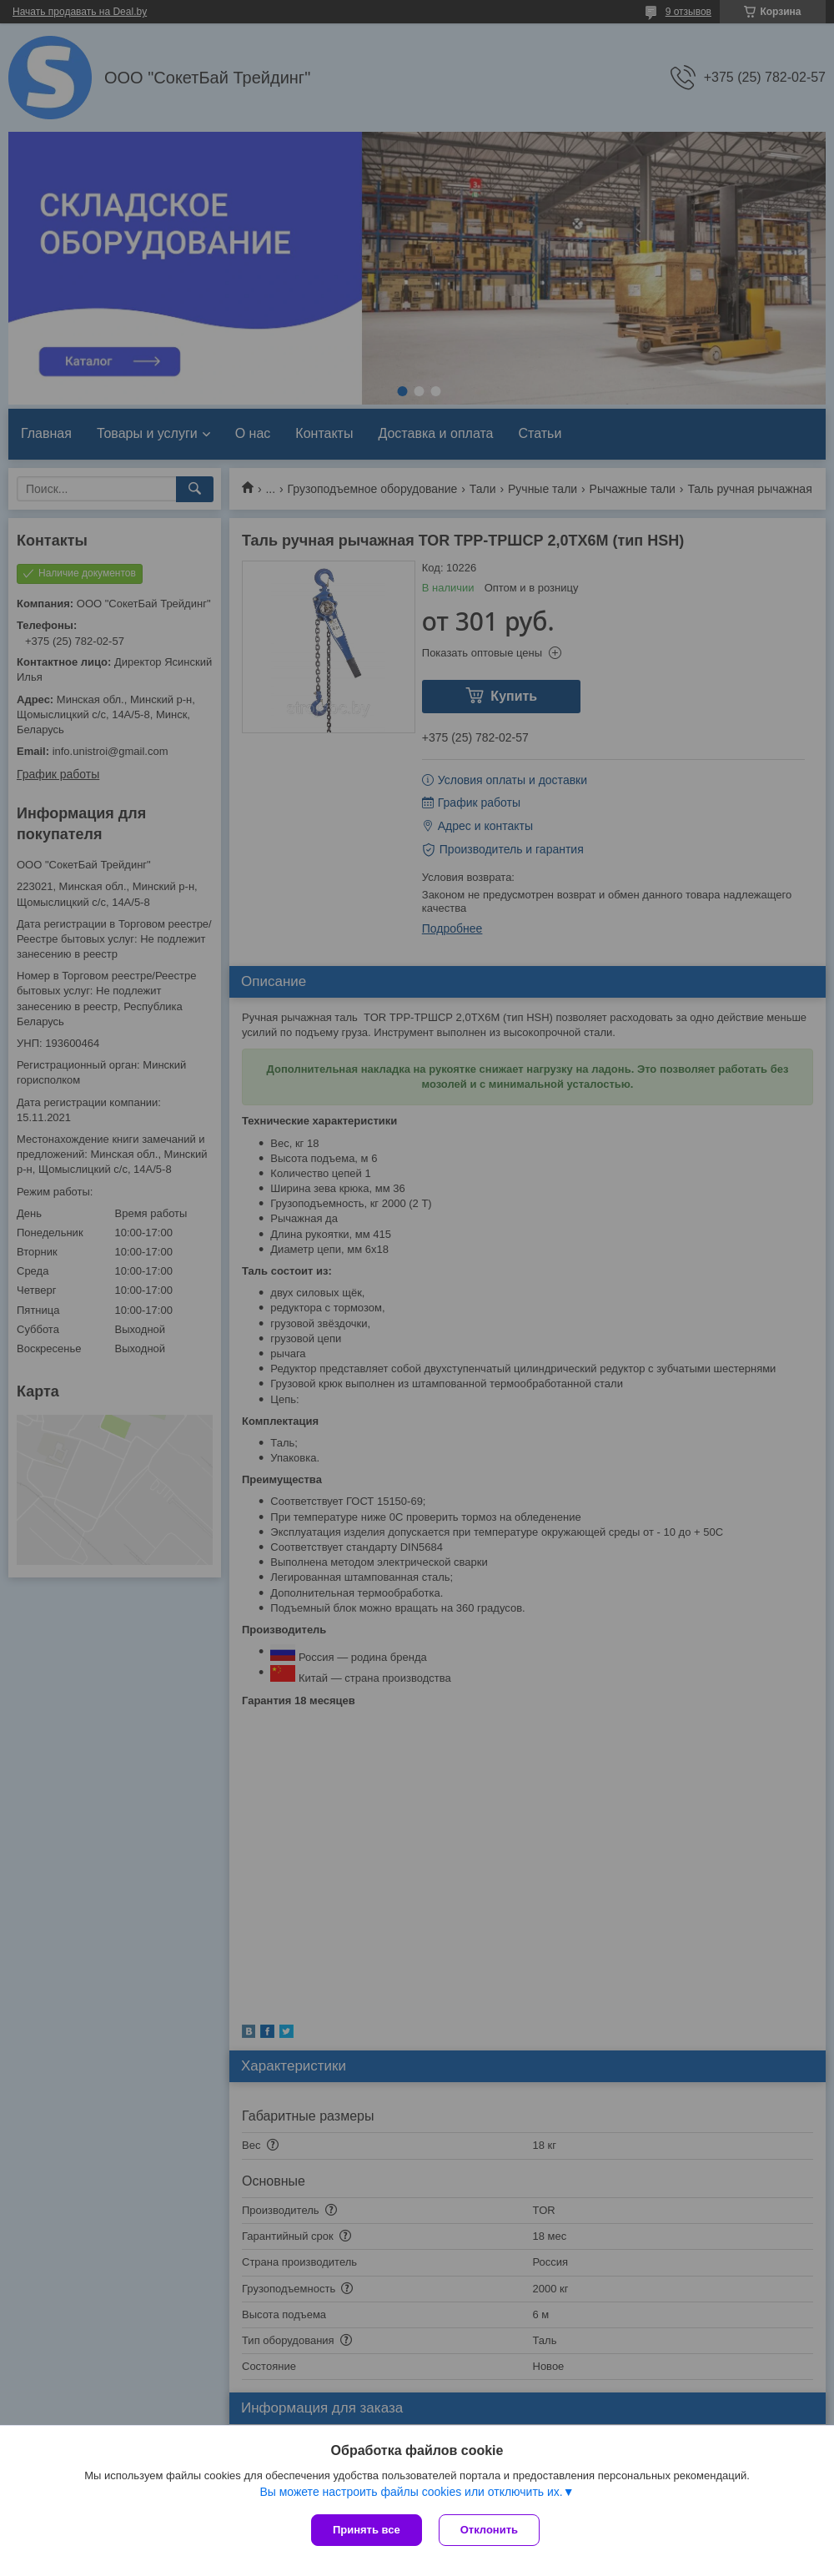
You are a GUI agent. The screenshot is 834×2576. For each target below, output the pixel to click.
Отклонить (489, 2529)
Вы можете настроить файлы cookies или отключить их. (410, 2491)
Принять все (366, 2529)
